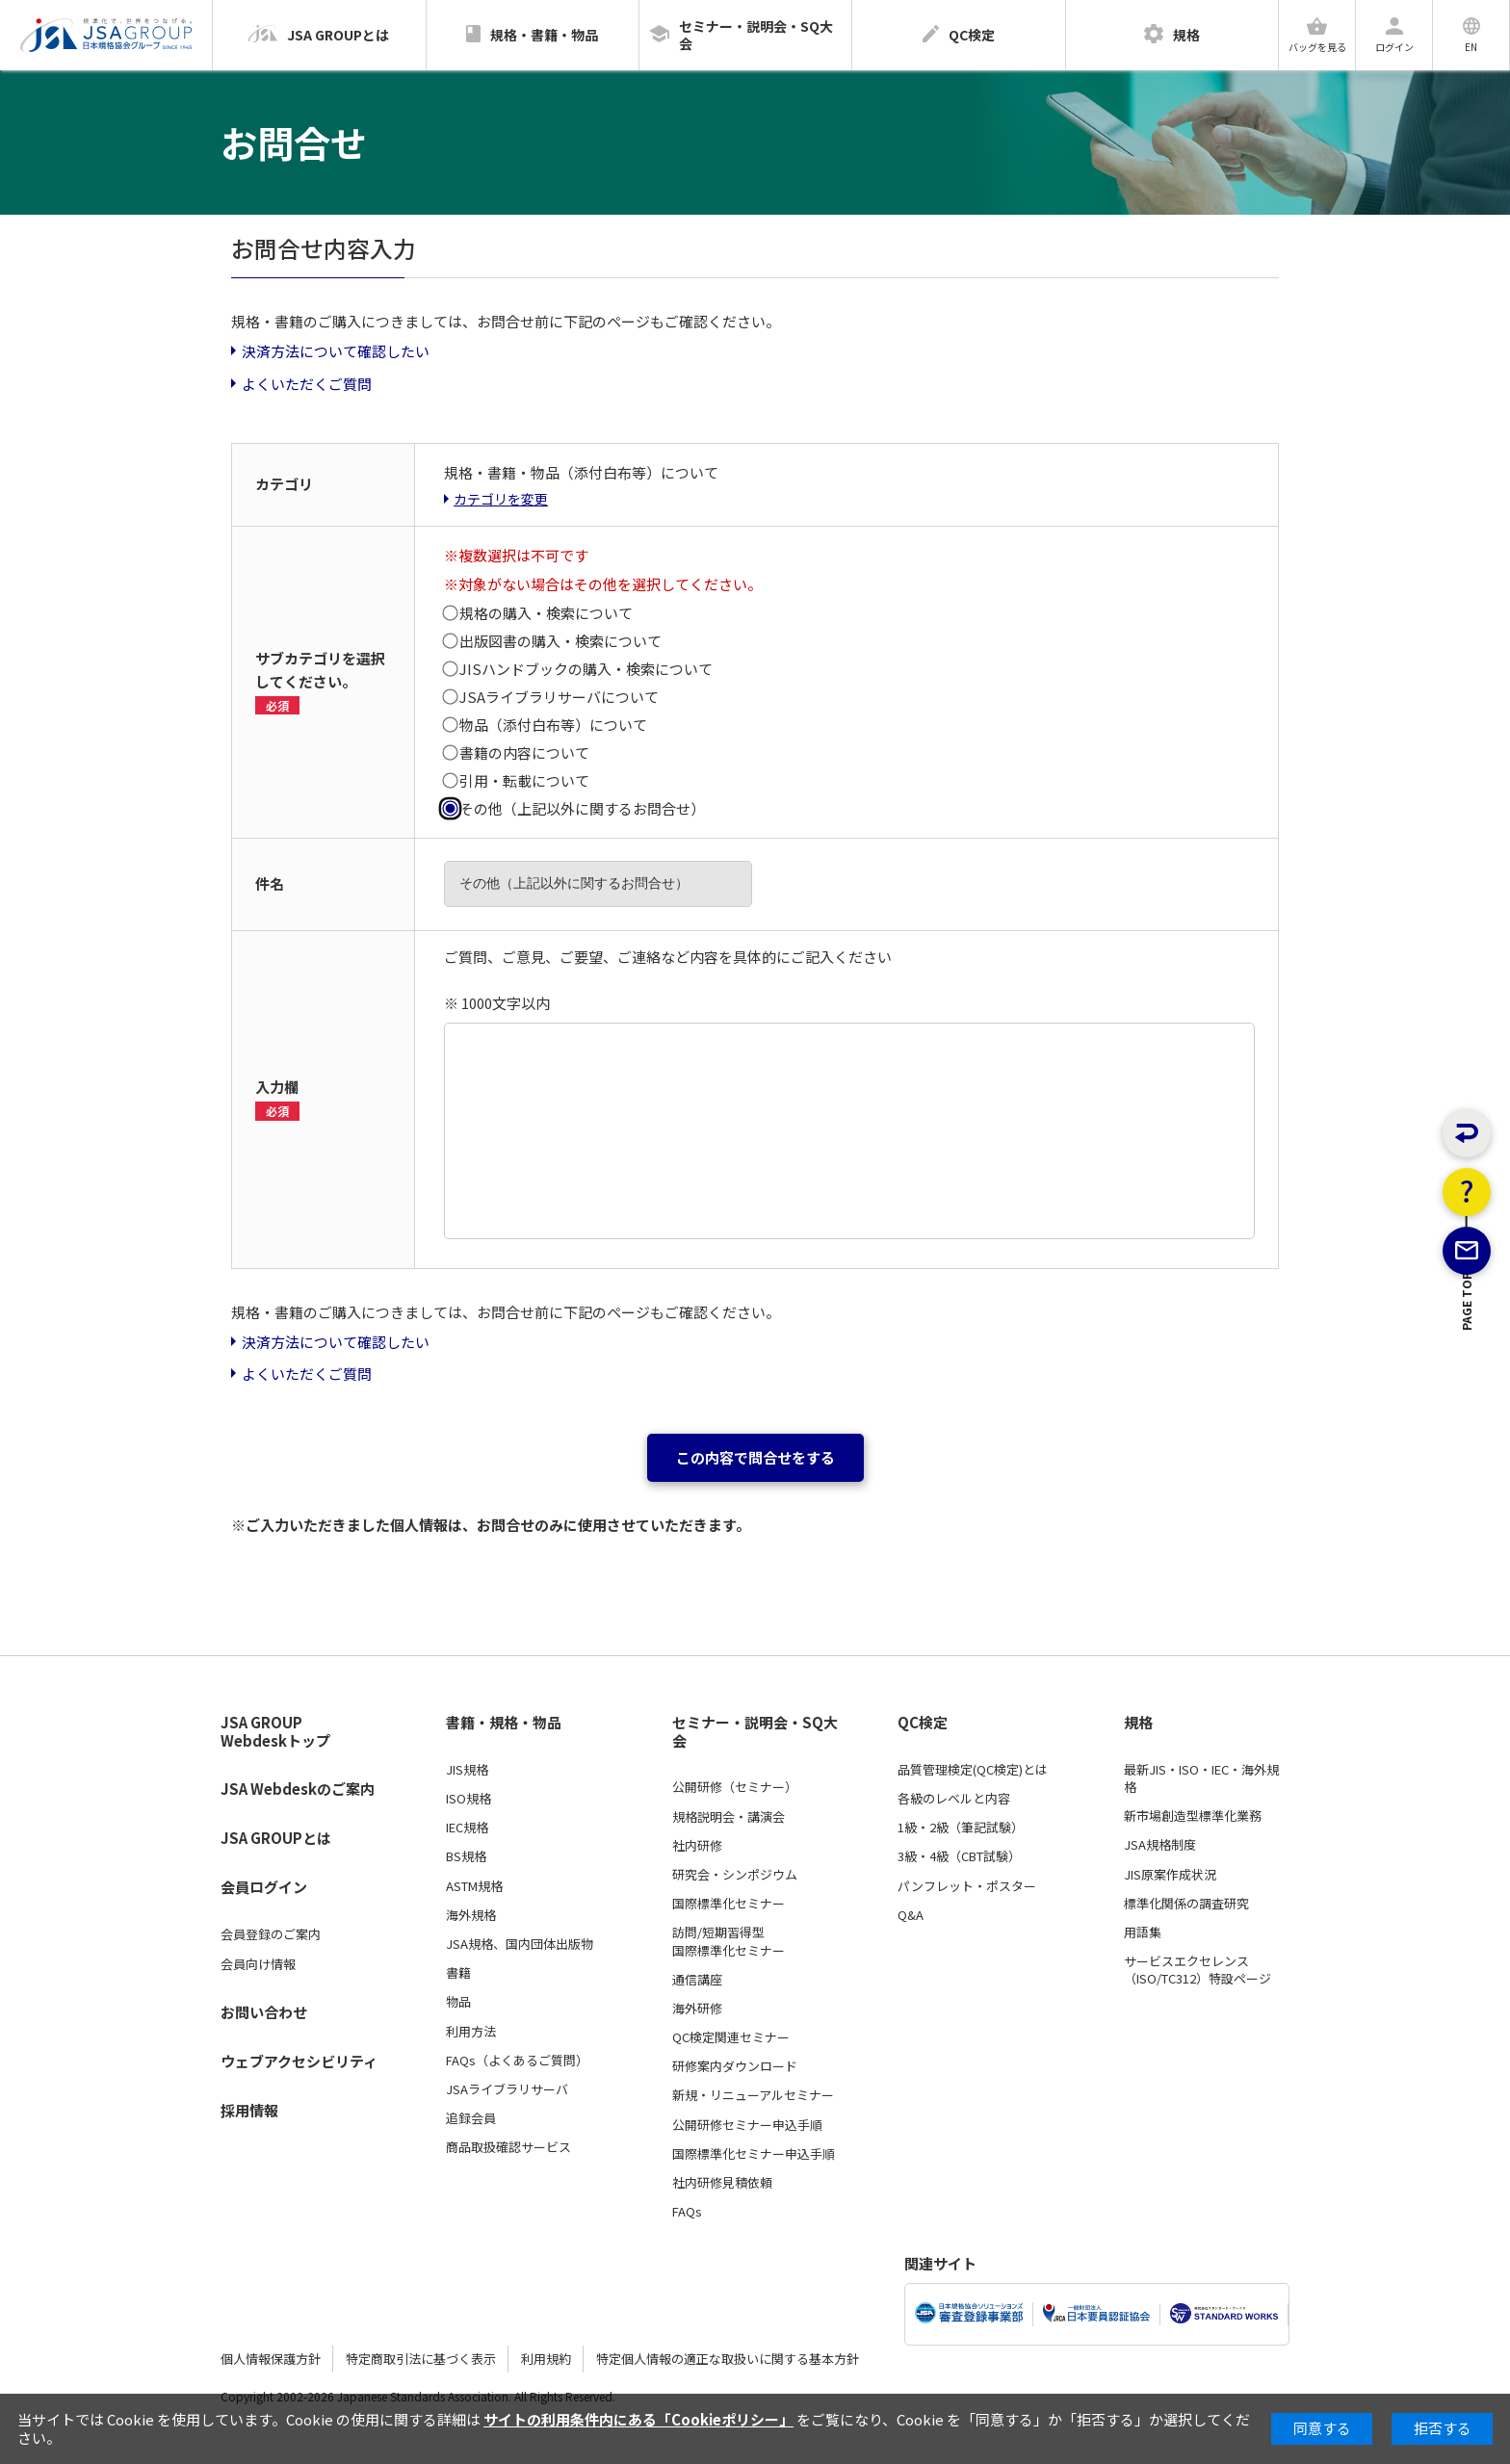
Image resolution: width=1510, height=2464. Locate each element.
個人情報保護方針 (271, 2358)
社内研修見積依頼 (722, 2183)
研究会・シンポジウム (734, 1874)
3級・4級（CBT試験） (959, 1856)
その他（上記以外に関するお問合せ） (582, 808)
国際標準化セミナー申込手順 (753, 2154)
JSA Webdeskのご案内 (298, 1788)
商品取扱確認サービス (508, 2147)
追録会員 (471, 2118)
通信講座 (697, 1979)
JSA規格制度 (1160, 1845)
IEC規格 (467, 1827)
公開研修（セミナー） (734, 1787)
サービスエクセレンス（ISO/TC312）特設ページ (1197, 1970)
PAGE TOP (1467, 1397)
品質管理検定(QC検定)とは (973, 1769)
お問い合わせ (264, 2012)
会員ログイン (264, 1887)
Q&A (911, 1915)
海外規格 (471, 1915)
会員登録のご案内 (271, 1934)
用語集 (1142, 1932)
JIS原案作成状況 (1170, 1874)
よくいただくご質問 (307, 384)
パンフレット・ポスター (967, 1886)
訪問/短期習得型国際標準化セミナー (728, 1941)
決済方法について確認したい (336, 351)
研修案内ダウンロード (734, 2066)
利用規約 (546, 2358)
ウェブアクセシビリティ (299, 2061)
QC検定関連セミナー (731, 2037)
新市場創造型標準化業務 (1193, 1816)
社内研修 (697, 1845)
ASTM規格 (474, 1886)
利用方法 (471, 2031)
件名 (269, 883)
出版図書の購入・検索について (560, 641)
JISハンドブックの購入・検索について (586, 669)
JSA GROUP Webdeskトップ (275, 1732)
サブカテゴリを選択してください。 (320, 681)
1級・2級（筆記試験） (961, 1827)
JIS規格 (467, 1769)
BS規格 (466, 1856)
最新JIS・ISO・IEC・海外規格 (1201, 1778)
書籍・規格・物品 (503, 1722)
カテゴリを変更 (501, 498)
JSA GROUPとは (276, 1838)
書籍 (458, 1973)
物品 (458, 2001)
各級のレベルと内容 (954, 1798)
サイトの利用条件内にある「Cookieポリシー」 (638, 2419)
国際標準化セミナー (728, 1903)
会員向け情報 (258, 1964)
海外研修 (697, 2008)
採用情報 (249, 2110)
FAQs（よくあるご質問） (517, 2060)
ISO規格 (468, 1798)
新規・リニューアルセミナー (753, 2095)
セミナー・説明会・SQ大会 (755, 1732)
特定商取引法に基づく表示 (421, 2358)
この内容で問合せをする (755, 1457)
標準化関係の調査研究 (1186, 1903)
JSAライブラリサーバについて (559, 697)
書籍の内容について (524, 752)
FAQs (687, 2211)
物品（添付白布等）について (553, 724)
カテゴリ (284, 484)
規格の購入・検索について (546, 613)
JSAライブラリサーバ (507, 2089)
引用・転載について (524, 780)
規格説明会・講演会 (728, 1817)
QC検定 (923, 1722)
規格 (1138, 1722)
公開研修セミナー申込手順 (747, 2125)
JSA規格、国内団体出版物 (519, 1944)
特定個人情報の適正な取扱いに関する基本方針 (727, 2358)
